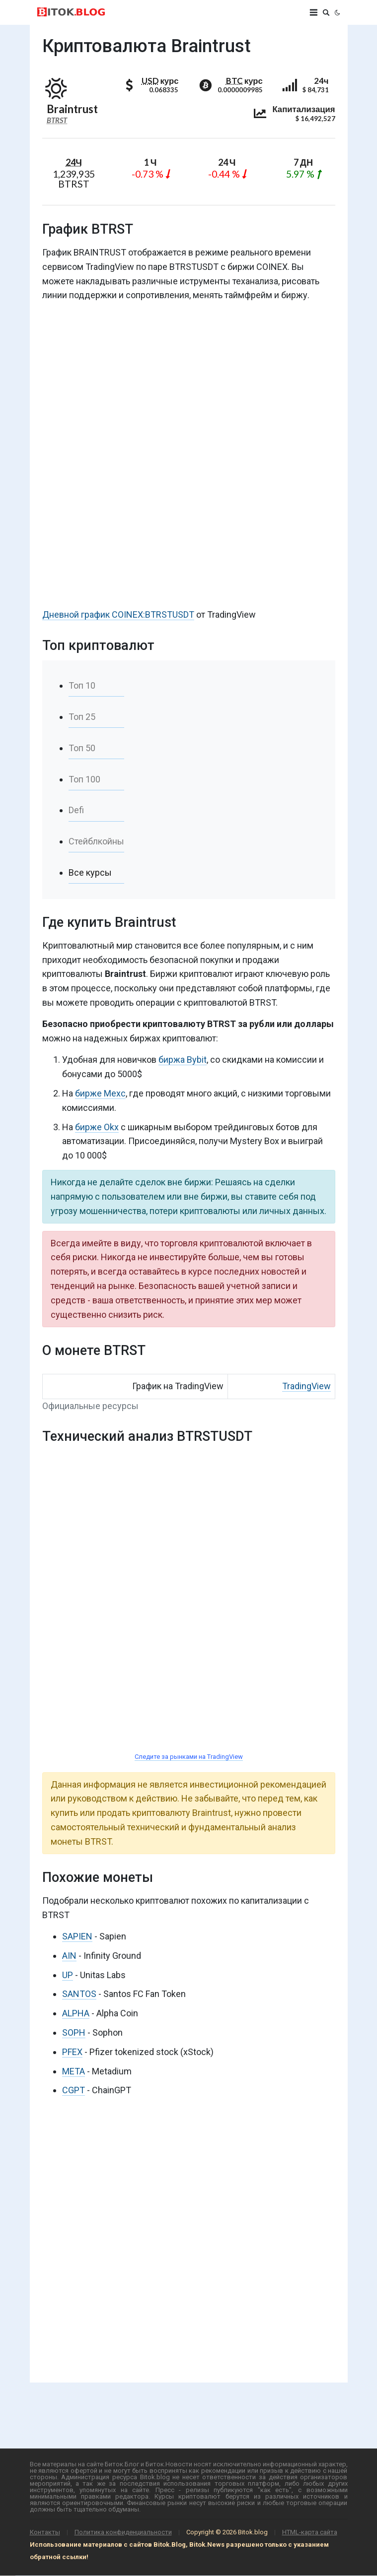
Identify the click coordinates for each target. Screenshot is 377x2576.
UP (67, 1975)
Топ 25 (82, 716)
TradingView (306, 1386)
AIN (69, 1955)
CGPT (73, 2090)
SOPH (73, 2032)
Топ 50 (82, 748)
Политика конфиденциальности (123, 2532)
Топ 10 (82, 685)
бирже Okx (97, 1127)
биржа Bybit (182, 1059)
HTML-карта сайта (309, 2532)
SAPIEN (77, 1936)
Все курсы (90, 872)
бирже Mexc (100, 1093)
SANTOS (79, 1994)
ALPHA (75, 2013)
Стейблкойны (96, 841)
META (73, 2071)
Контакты (45, 2532)
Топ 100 (84, 779)
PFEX (72, 2052)
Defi (76, 810)
